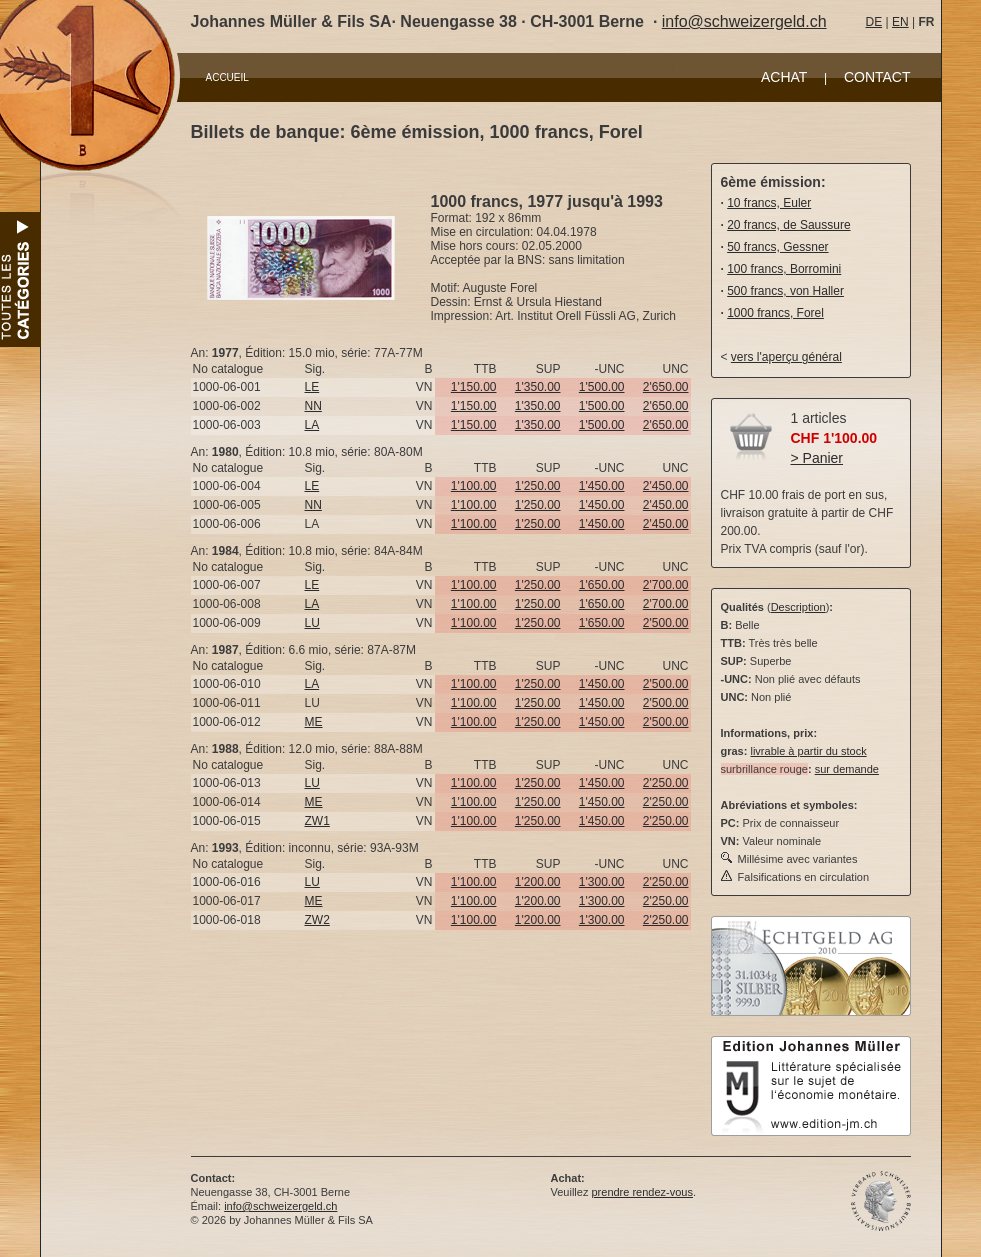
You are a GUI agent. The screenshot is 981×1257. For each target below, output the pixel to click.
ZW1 (317, 821)
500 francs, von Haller (785, 291)
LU (312, 623)
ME (314, 722)
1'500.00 (602, 387)
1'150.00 (474, 387)
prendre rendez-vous (642, 1192)
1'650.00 (602, 585)
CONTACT (877, 77)
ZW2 (317, 920)
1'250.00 (538, 486)
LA (312, 425)
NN (313, 406)
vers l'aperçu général (786, 357)
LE (312, 387)
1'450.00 (602, 486)
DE (874, 22)
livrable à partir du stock (808, 751)
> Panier (817, 458)
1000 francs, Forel (775, 313)
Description (798, 607)
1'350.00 (538, 387)
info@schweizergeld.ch (744, 21)
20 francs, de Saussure (788, 225)
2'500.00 (666, 623)
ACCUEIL (227, 77)
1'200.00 (538, 882)
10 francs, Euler (769, 203)
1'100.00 (474, 486)
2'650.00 (666, 387)
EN (900, 22)
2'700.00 (666, 585)
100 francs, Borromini (784, 269)
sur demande (847, 769)
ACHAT (784, 77)
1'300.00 (602, 882)
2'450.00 (666, 486)
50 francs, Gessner (777, 247)
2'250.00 (666, 783)
